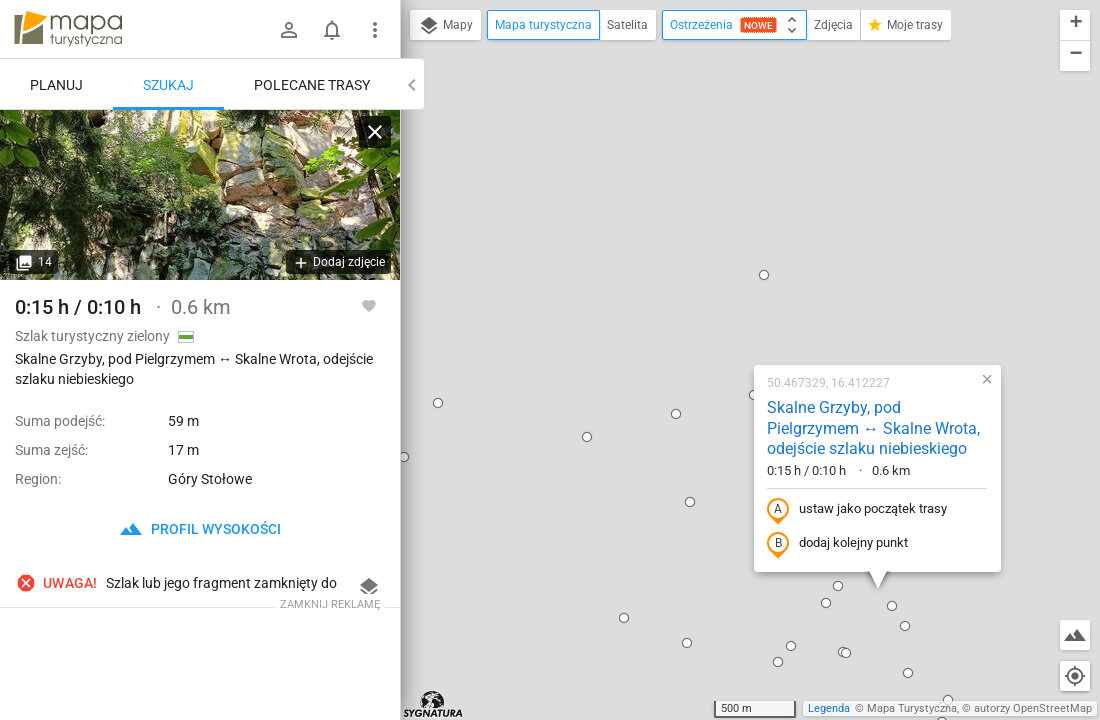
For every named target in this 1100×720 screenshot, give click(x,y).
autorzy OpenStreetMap (1033, 708)
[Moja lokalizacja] (1075, 676)
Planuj (56, 85)
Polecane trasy (312, 85)
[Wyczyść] (375, 132)
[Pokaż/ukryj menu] (375, 30)
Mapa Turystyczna (912, 708)
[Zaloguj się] (289, 30)
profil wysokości (200, 529)
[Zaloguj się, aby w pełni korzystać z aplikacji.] (369, 305)
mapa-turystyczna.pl (68, 29)
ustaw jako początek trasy (729, 273)
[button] (459, 200)
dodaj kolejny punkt (709, 307)
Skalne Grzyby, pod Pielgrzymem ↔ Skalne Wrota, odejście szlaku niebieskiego (745, 191)
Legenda (829, 708)
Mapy (445, 26)
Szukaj (168, 85)
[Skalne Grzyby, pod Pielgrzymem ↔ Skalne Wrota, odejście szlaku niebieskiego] (200, 195)
